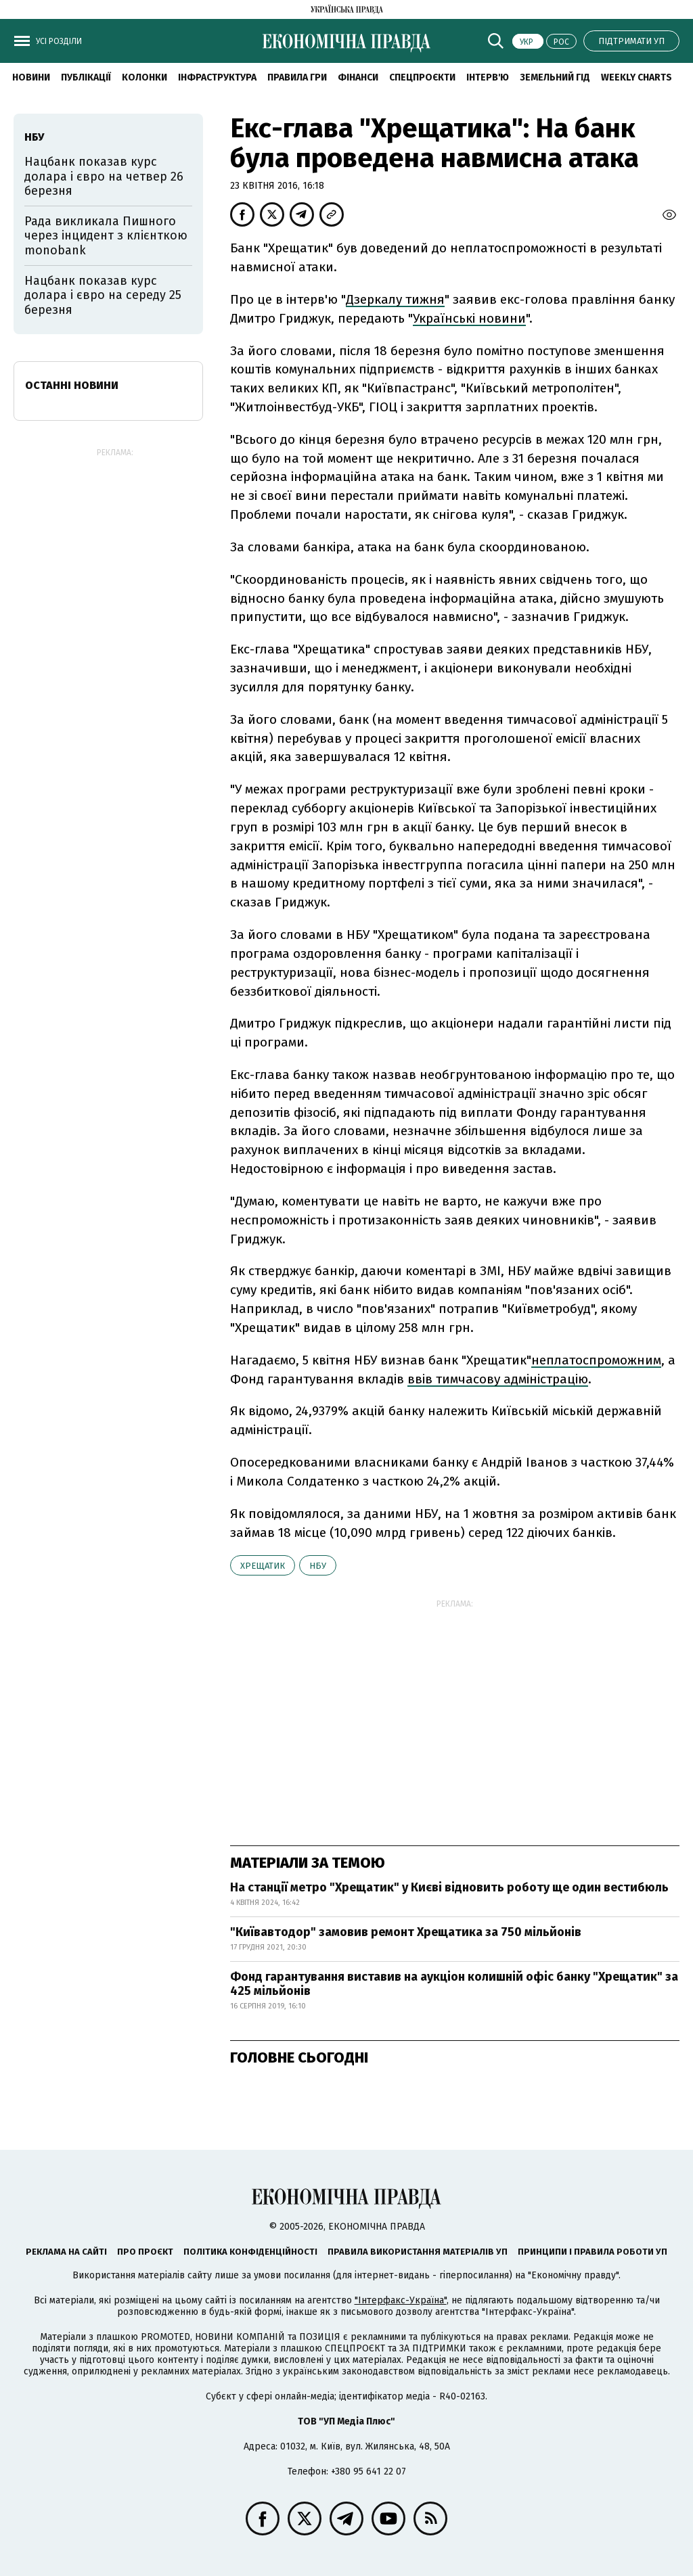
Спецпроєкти (422, 77)
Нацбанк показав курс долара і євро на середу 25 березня (102, 295)
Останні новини (71, 385)
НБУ (317, 1566)
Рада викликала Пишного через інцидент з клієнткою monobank (105, 236)
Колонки (144, 77)
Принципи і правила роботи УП (592, 2252)
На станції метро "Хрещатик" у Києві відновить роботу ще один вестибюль (449, 1887)
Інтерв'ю (487, 77)
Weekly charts (636, 77)
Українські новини (469, 318)
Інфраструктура (217, 77)
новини (31, 77)
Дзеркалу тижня (395, 299)
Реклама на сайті (66, 2252)
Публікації (86, 77)
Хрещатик (262, 1566)
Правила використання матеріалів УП (418, 2252)
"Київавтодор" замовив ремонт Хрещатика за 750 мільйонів (405, 1932)
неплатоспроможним (596, 1360)
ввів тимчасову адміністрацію (497, 1379)
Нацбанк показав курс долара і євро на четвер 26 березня (103, 176)
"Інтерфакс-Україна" (401, 2300)
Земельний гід (555, 77)
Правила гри (297, 77)
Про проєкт (145, 2252)
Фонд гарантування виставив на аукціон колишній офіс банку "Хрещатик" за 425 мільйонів (454, 1984)
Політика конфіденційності (250, 2252)
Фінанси (358, 77)
